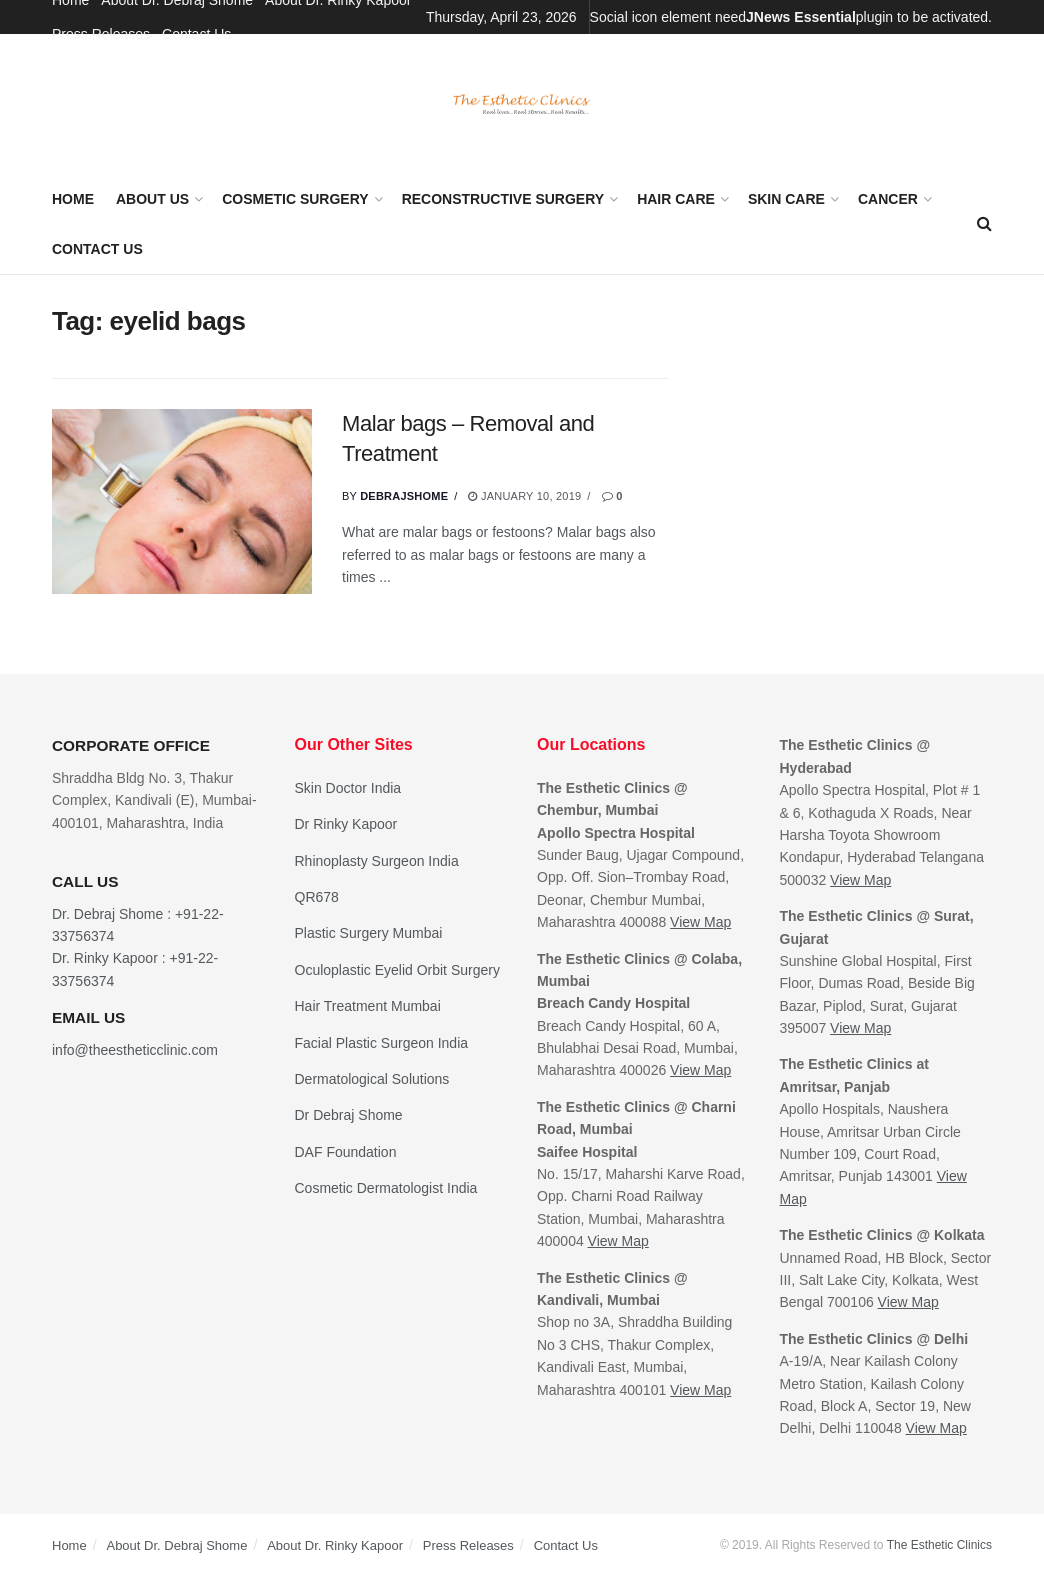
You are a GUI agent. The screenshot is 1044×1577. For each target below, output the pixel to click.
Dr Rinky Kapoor (346, 824)
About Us (152, 199)
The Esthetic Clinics (939, 1545)
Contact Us (196, 34)
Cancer (888, 199)
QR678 (317, 897)
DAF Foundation (346, 1152)
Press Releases (101, 34)
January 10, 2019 (524, 496)
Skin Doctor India (348, 788)
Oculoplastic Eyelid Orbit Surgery (397, 970)
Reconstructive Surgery (503, 199)
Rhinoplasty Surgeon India (377, 861)
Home (73, 199)
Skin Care (786, 199)
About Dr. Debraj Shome (176, 1545)
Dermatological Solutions (372, 1079)
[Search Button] (984, 224)
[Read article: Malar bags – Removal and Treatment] (182, 502)
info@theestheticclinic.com (135, 1050)
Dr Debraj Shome (349, 1115)
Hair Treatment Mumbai (368, 1006)
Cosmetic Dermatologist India (386, 1188)
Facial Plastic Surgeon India (382, 1043)
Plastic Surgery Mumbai (369, 933)
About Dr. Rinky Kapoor (335, 1545)
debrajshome (404, 496)
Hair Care (676, 199)
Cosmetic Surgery (295, 199)
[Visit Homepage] (522, 104)
